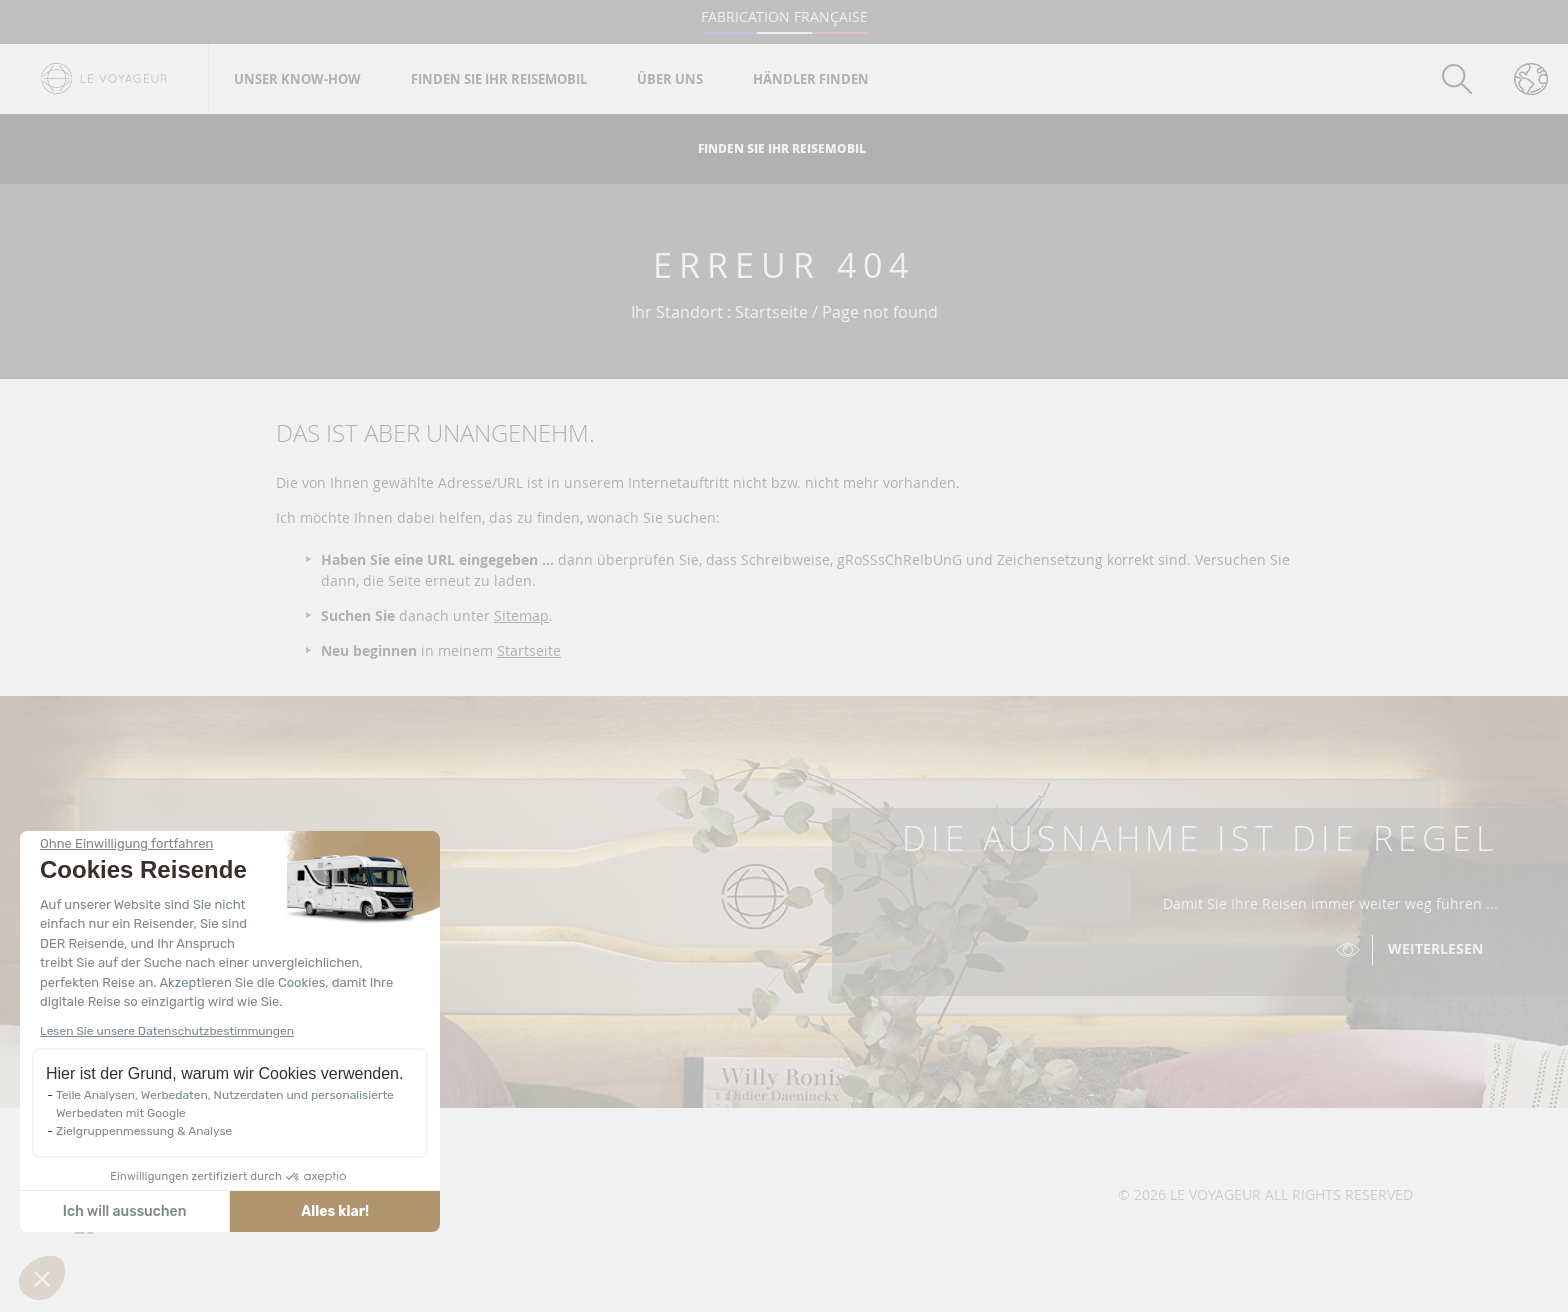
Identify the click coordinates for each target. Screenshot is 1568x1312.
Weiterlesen (1435, 948)
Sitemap (521, 615)
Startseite (529, 650)
